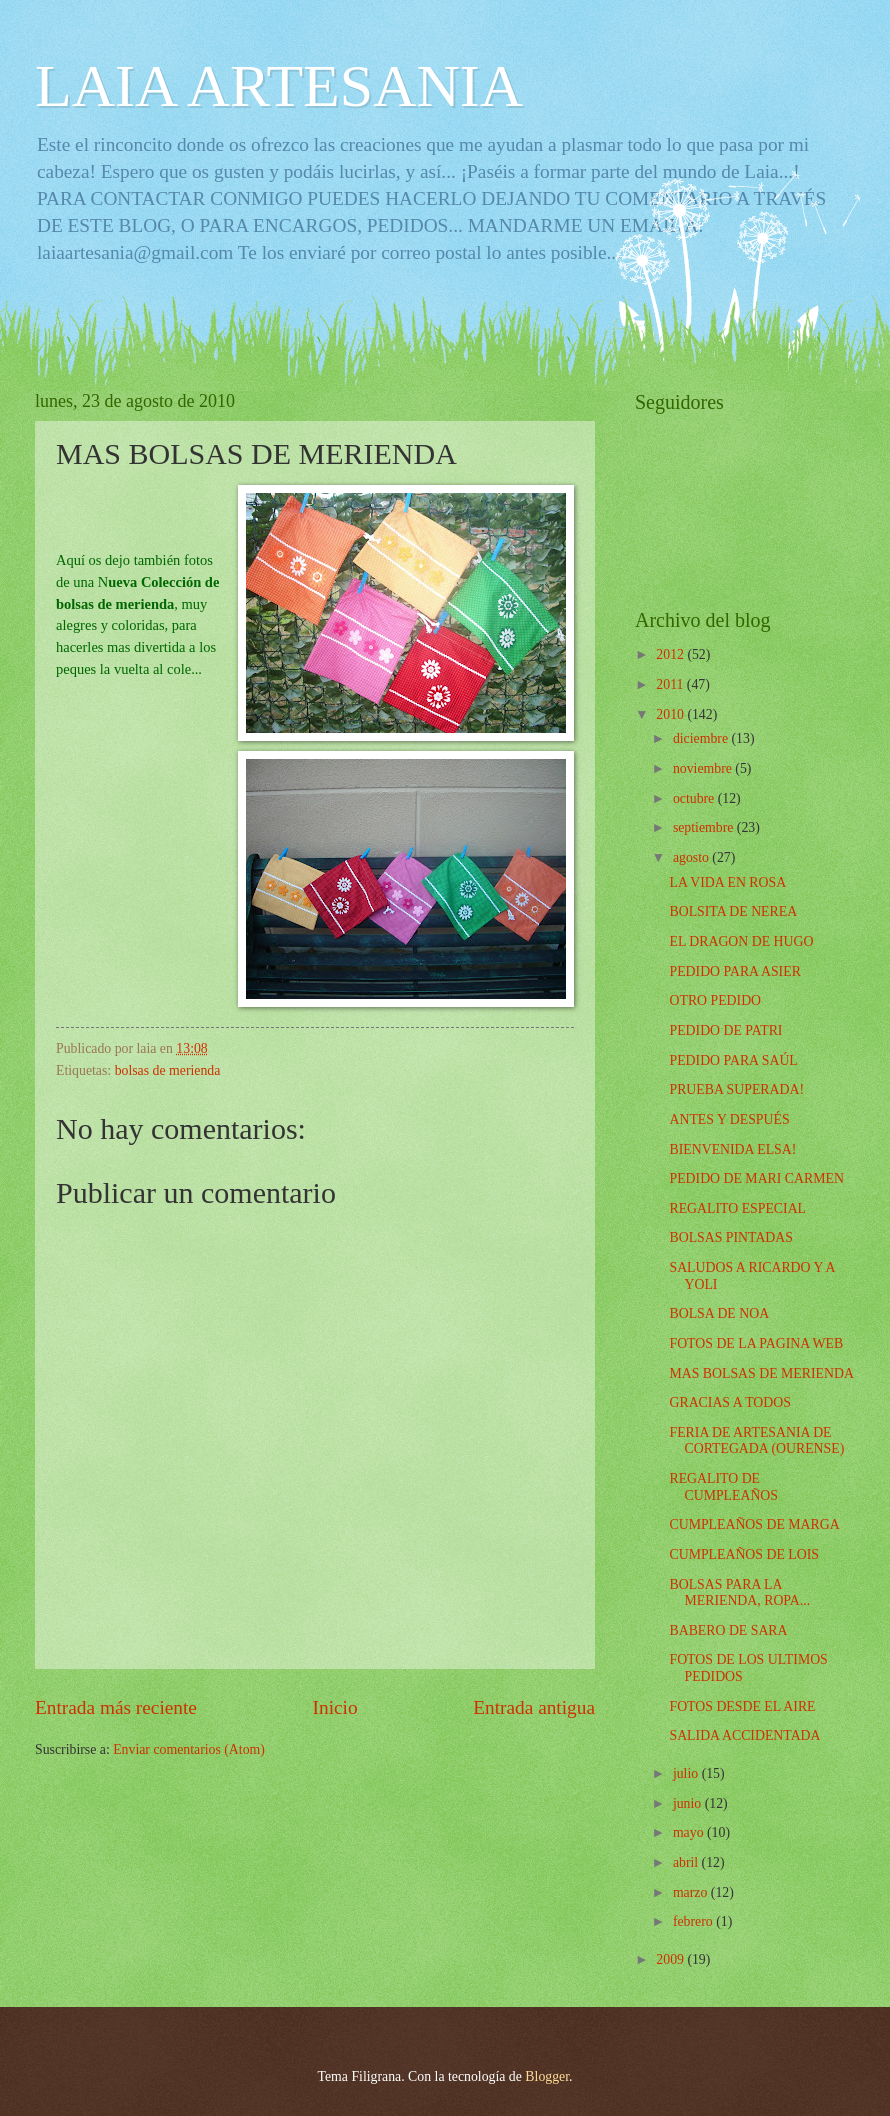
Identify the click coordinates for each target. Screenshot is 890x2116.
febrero (694, 1921)
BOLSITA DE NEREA (733, 911)
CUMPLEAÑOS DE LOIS (743, 1554)
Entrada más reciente (116, 1707)
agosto (692, 857)
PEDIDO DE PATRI (725, 1030)
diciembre (702, 738)
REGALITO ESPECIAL (737, 1208)
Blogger (547, 2076)
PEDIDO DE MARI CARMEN (756, 1178)
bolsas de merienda (168, 1070)
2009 (671, 1959)
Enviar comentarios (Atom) (189, 1749)
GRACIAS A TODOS (729, 1402)
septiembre (705, 827)
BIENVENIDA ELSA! (732, 1149)
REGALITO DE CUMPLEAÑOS (723, 1487)
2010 (671, 714)
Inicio (335, 1707)
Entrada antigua (534, 1707)
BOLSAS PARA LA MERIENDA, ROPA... (739, 1593)
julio (687, 1773)
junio (689, 1803)
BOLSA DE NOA (719, 1313)
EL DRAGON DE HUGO (741, 941)
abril (687, 1862)
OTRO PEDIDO (715, 1000)
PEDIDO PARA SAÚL (733, 1060)
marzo (692, 1892)
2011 (671, 684)
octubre (695, 798)
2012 (671, 654)
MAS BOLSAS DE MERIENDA (761, 1373)
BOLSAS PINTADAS (730, 1237)
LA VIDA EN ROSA (727, 882)
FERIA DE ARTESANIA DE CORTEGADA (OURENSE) (756, 1441)
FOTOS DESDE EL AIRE (742, 1706)
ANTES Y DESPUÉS (729, 1119)
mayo (690, 1832)
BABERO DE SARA (728, 1630)
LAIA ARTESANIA (279, 86)
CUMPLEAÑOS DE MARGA (754, 1524)
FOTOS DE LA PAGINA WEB (756, 1343)
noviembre (704, 768)
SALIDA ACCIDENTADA (744, 1735)
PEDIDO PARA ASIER (734, 971)
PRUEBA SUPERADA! (736, 1089)
